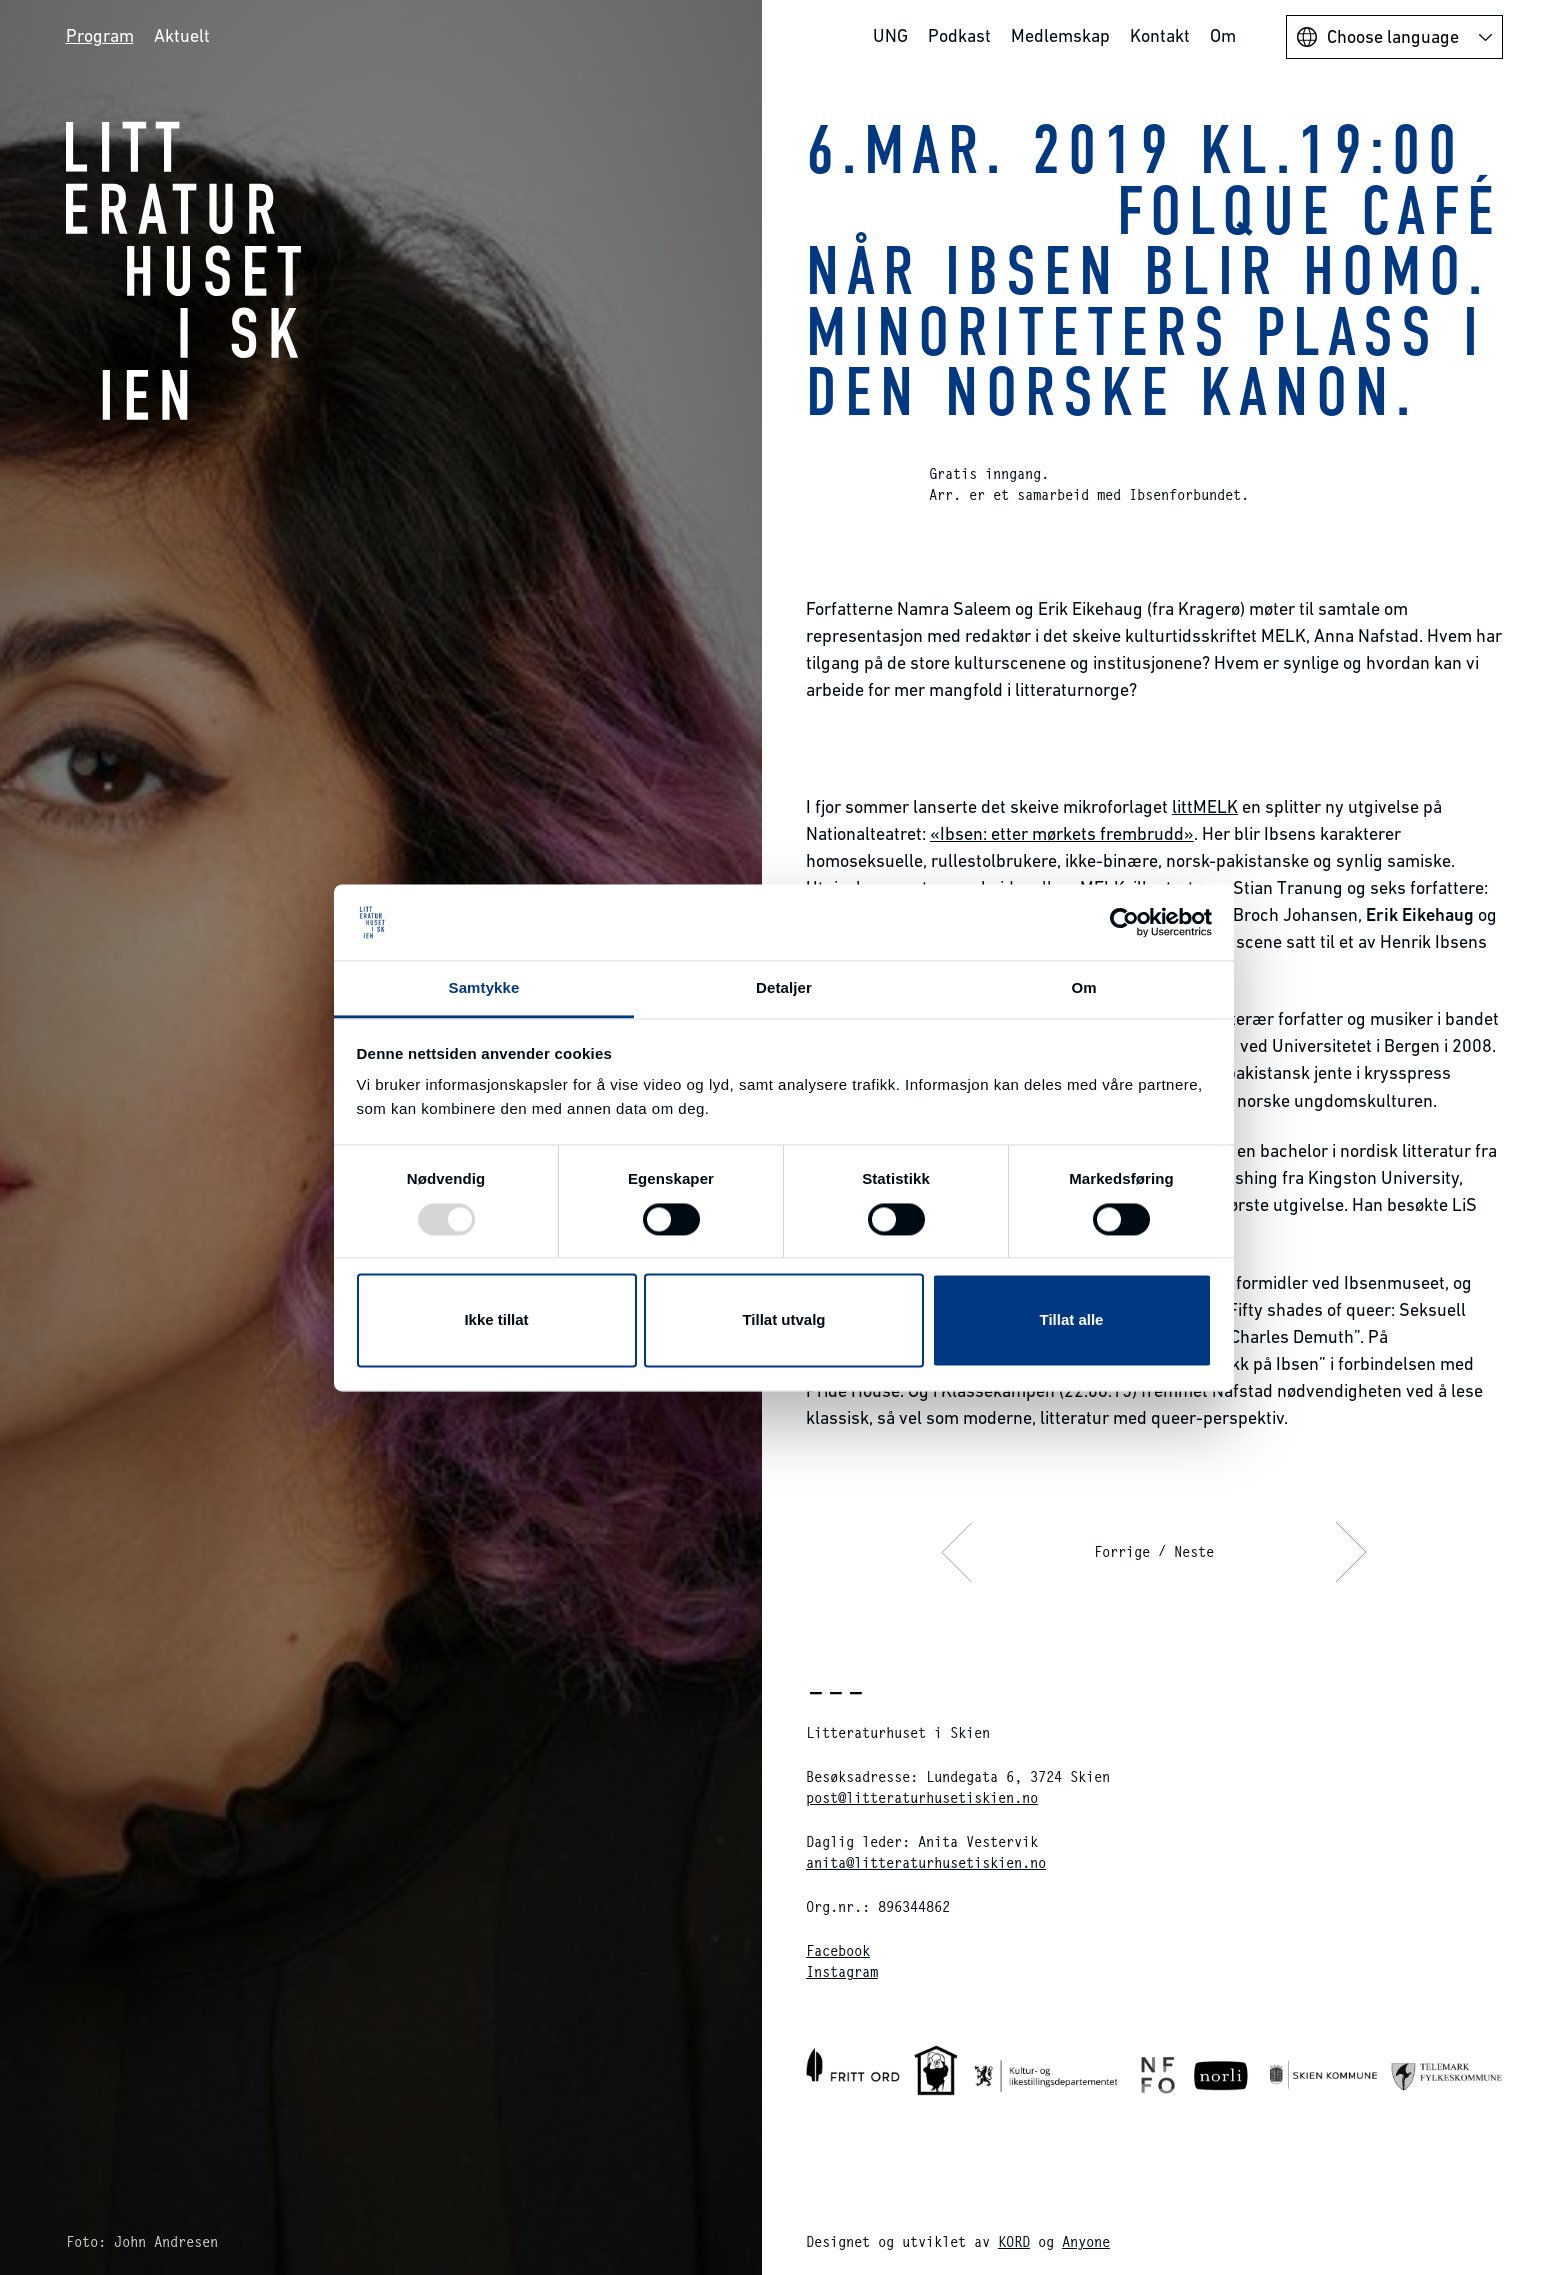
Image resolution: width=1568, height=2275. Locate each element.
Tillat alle (1072, 1320)
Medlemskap (1060, 35)
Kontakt (1160, 35)
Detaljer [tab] (784, 988)
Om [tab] (1083, 988)
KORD (1014, 2241)
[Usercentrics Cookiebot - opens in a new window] (1124, 922)
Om (1223, 35)
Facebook (838, 1950)
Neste (1194, 1551)
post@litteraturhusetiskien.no (922, 1797)
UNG (890, 35)
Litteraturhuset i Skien (184, 270)
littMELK (1205, 806)
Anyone (1086, 2241)
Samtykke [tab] (484, 988)
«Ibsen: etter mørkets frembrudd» (1062, 833)
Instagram (842, 1971)
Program (100, 35)
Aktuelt (182, 35)
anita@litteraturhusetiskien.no (926, 1862)
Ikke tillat (496, 1320)
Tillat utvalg (783, 1320)
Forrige (1122, 1551)
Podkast (959, 35)
